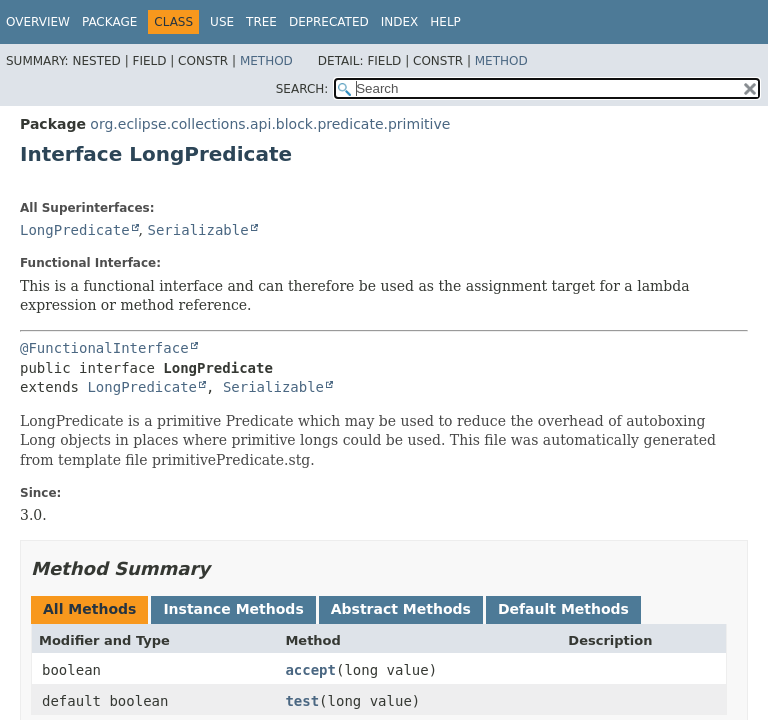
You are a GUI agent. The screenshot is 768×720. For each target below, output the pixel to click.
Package (109, 22)
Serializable (197, 230)
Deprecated (329, 22)
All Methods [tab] (89, 609)
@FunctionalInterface (104, 348)
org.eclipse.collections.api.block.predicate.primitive (270, 124)
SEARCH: (302, 89)
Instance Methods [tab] (233, 609)
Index (400, 22)
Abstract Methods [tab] (401, 609)
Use (222, 22)
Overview (38, 22)
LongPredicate (75, 230)
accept (310, 670)
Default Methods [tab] (563, 609)
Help (445, 22)
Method (266, 61)
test (302, 701)
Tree (261, 22)
